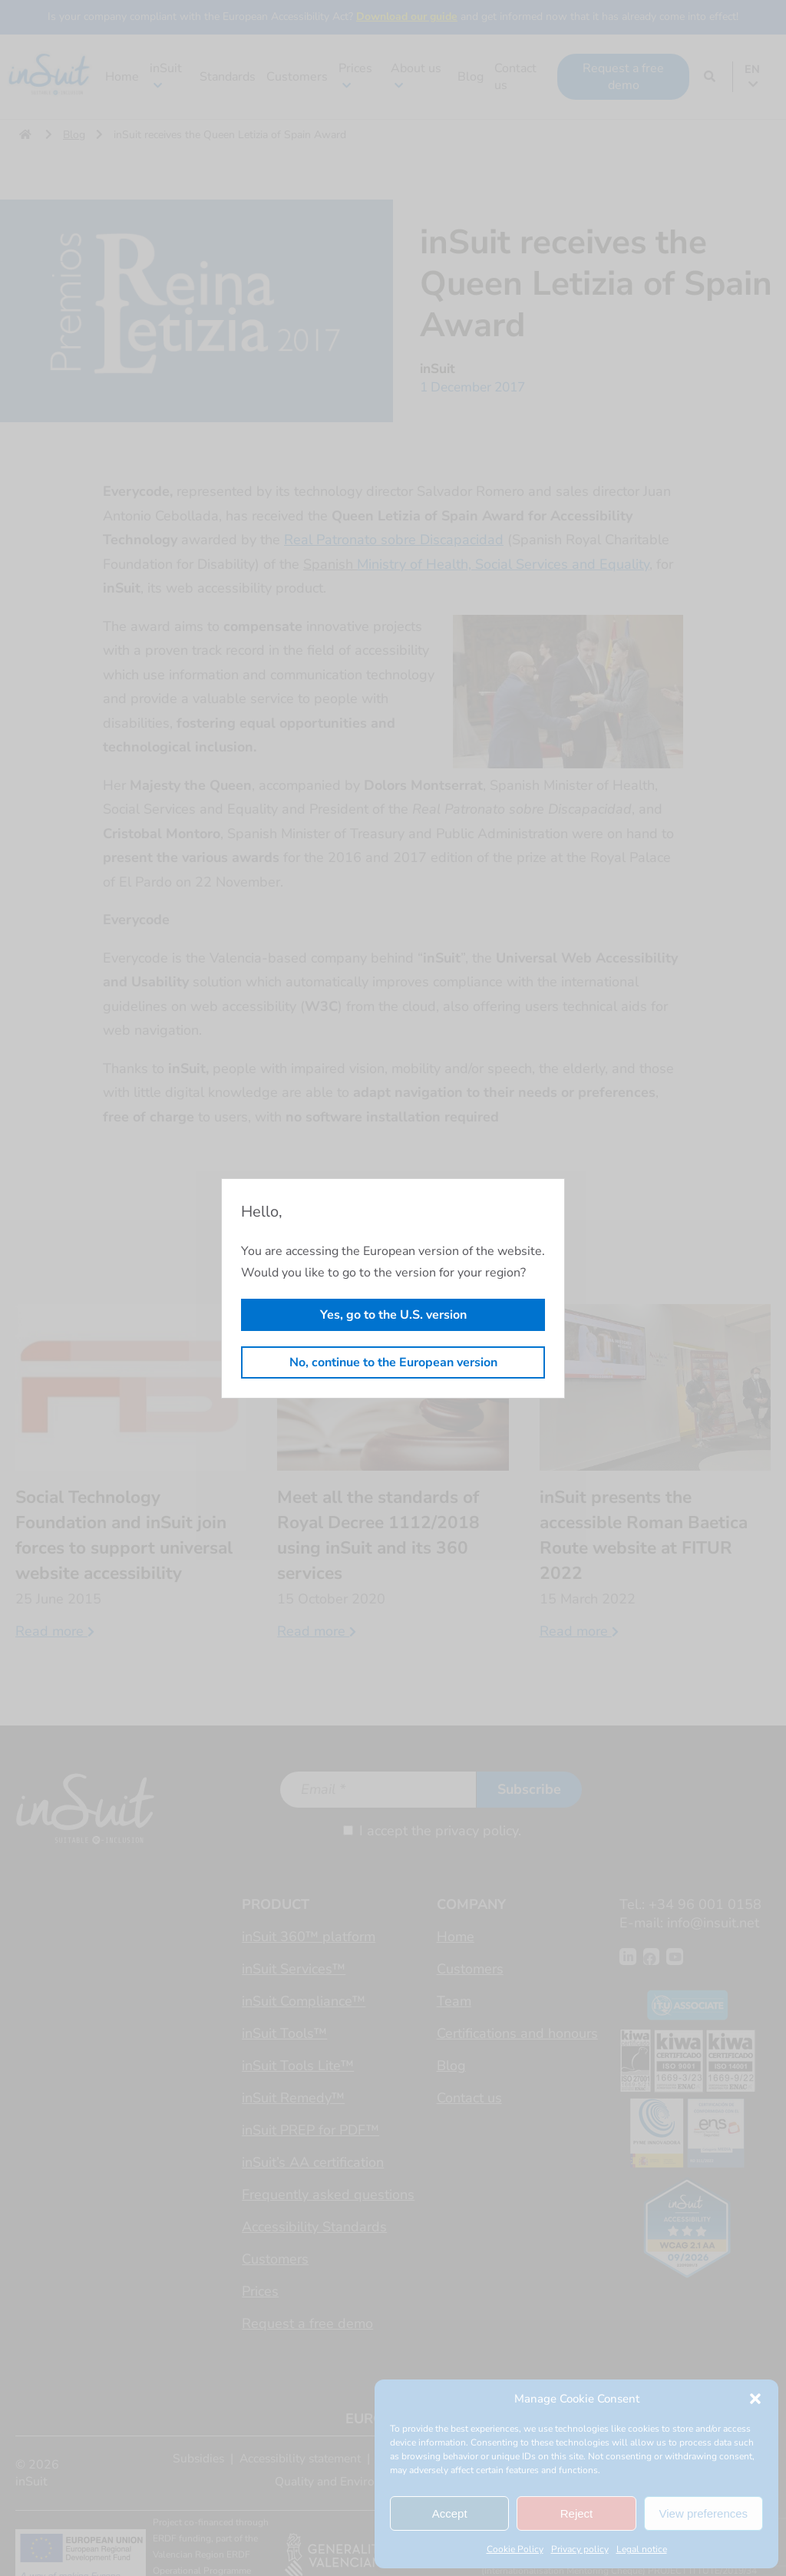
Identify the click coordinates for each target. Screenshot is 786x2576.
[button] (755, 2398)
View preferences (703, 2513)
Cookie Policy (515, 2549)
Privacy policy (580, 2549)
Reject (576, 2513)
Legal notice (641, 2549)
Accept (449, 2513)
